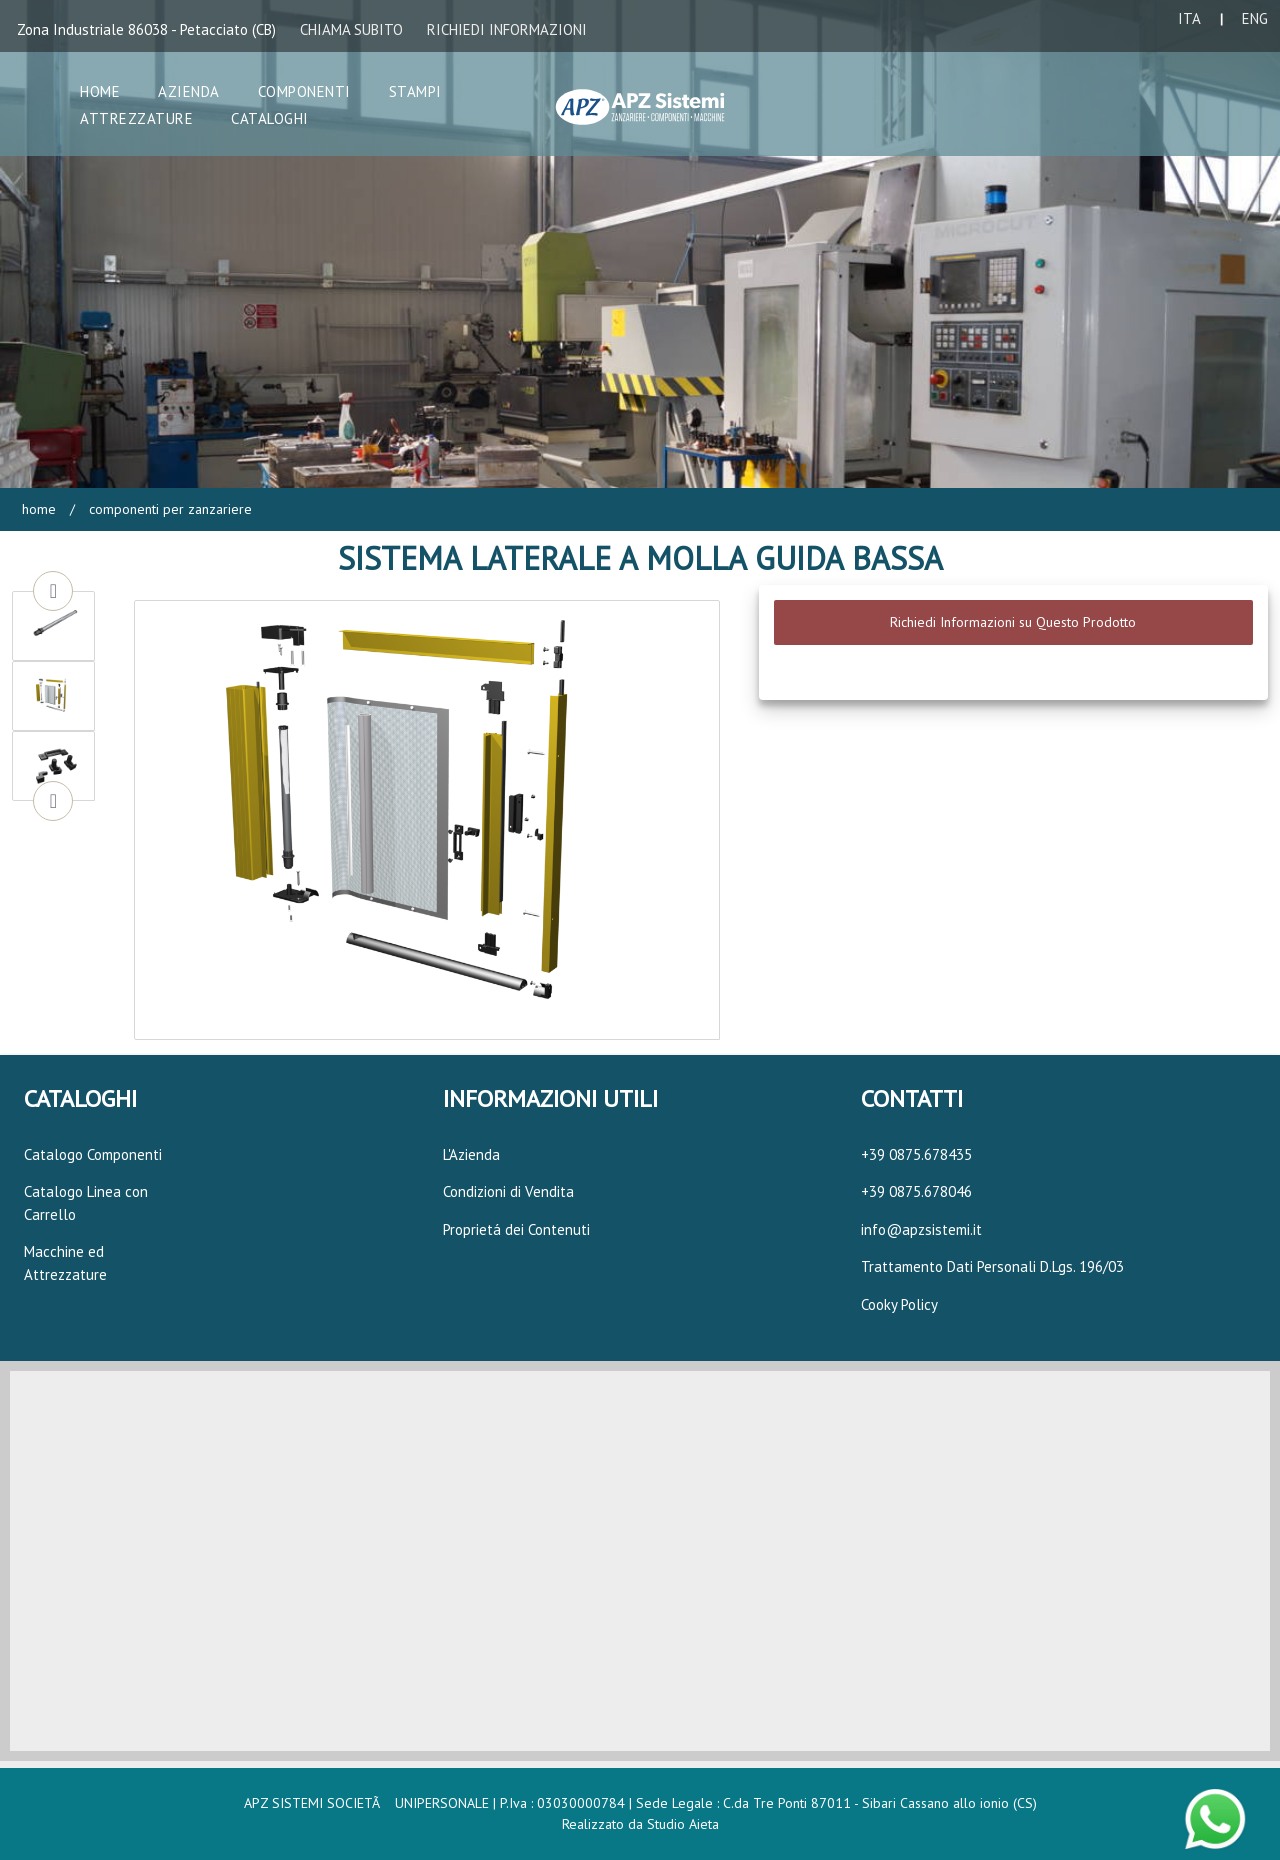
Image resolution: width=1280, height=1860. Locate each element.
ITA (1189, 18)
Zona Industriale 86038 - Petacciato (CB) (146, 29)
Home (39, 509)
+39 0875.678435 (916, 1154)
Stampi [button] (415, 91)
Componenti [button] (304, 91)
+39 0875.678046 (916, 1191)
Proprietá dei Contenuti (516, 1229)
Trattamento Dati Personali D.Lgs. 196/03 (992, 1266)
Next (53, 801)
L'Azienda (471, 1154)
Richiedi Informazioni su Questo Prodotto (1013, 622)
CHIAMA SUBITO (351, 29)
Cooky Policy (899, 1304)
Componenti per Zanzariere (168, 509)
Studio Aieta (683, 1824)
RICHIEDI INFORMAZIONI (507, 29)
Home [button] (100, 91)
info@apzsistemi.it (921, 1229)
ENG (1255, 18)
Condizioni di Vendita (508, 1191)
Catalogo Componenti (93, 1154)
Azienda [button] (189, 91)
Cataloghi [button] (270, 118)
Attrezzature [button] (136, 118)
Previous (53, 591)
